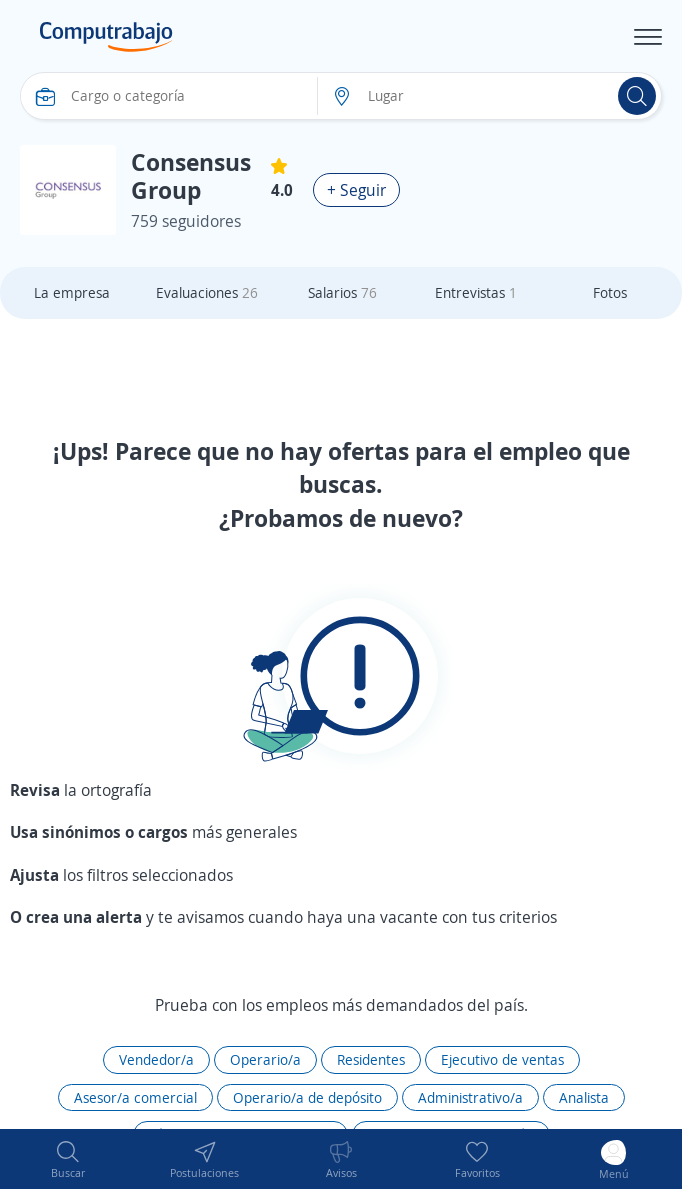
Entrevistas (476, 292)
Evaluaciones (207, 292)
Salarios (342, 292)
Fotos (610, 292)
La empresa (72, 292)
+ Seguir (356, 190)
